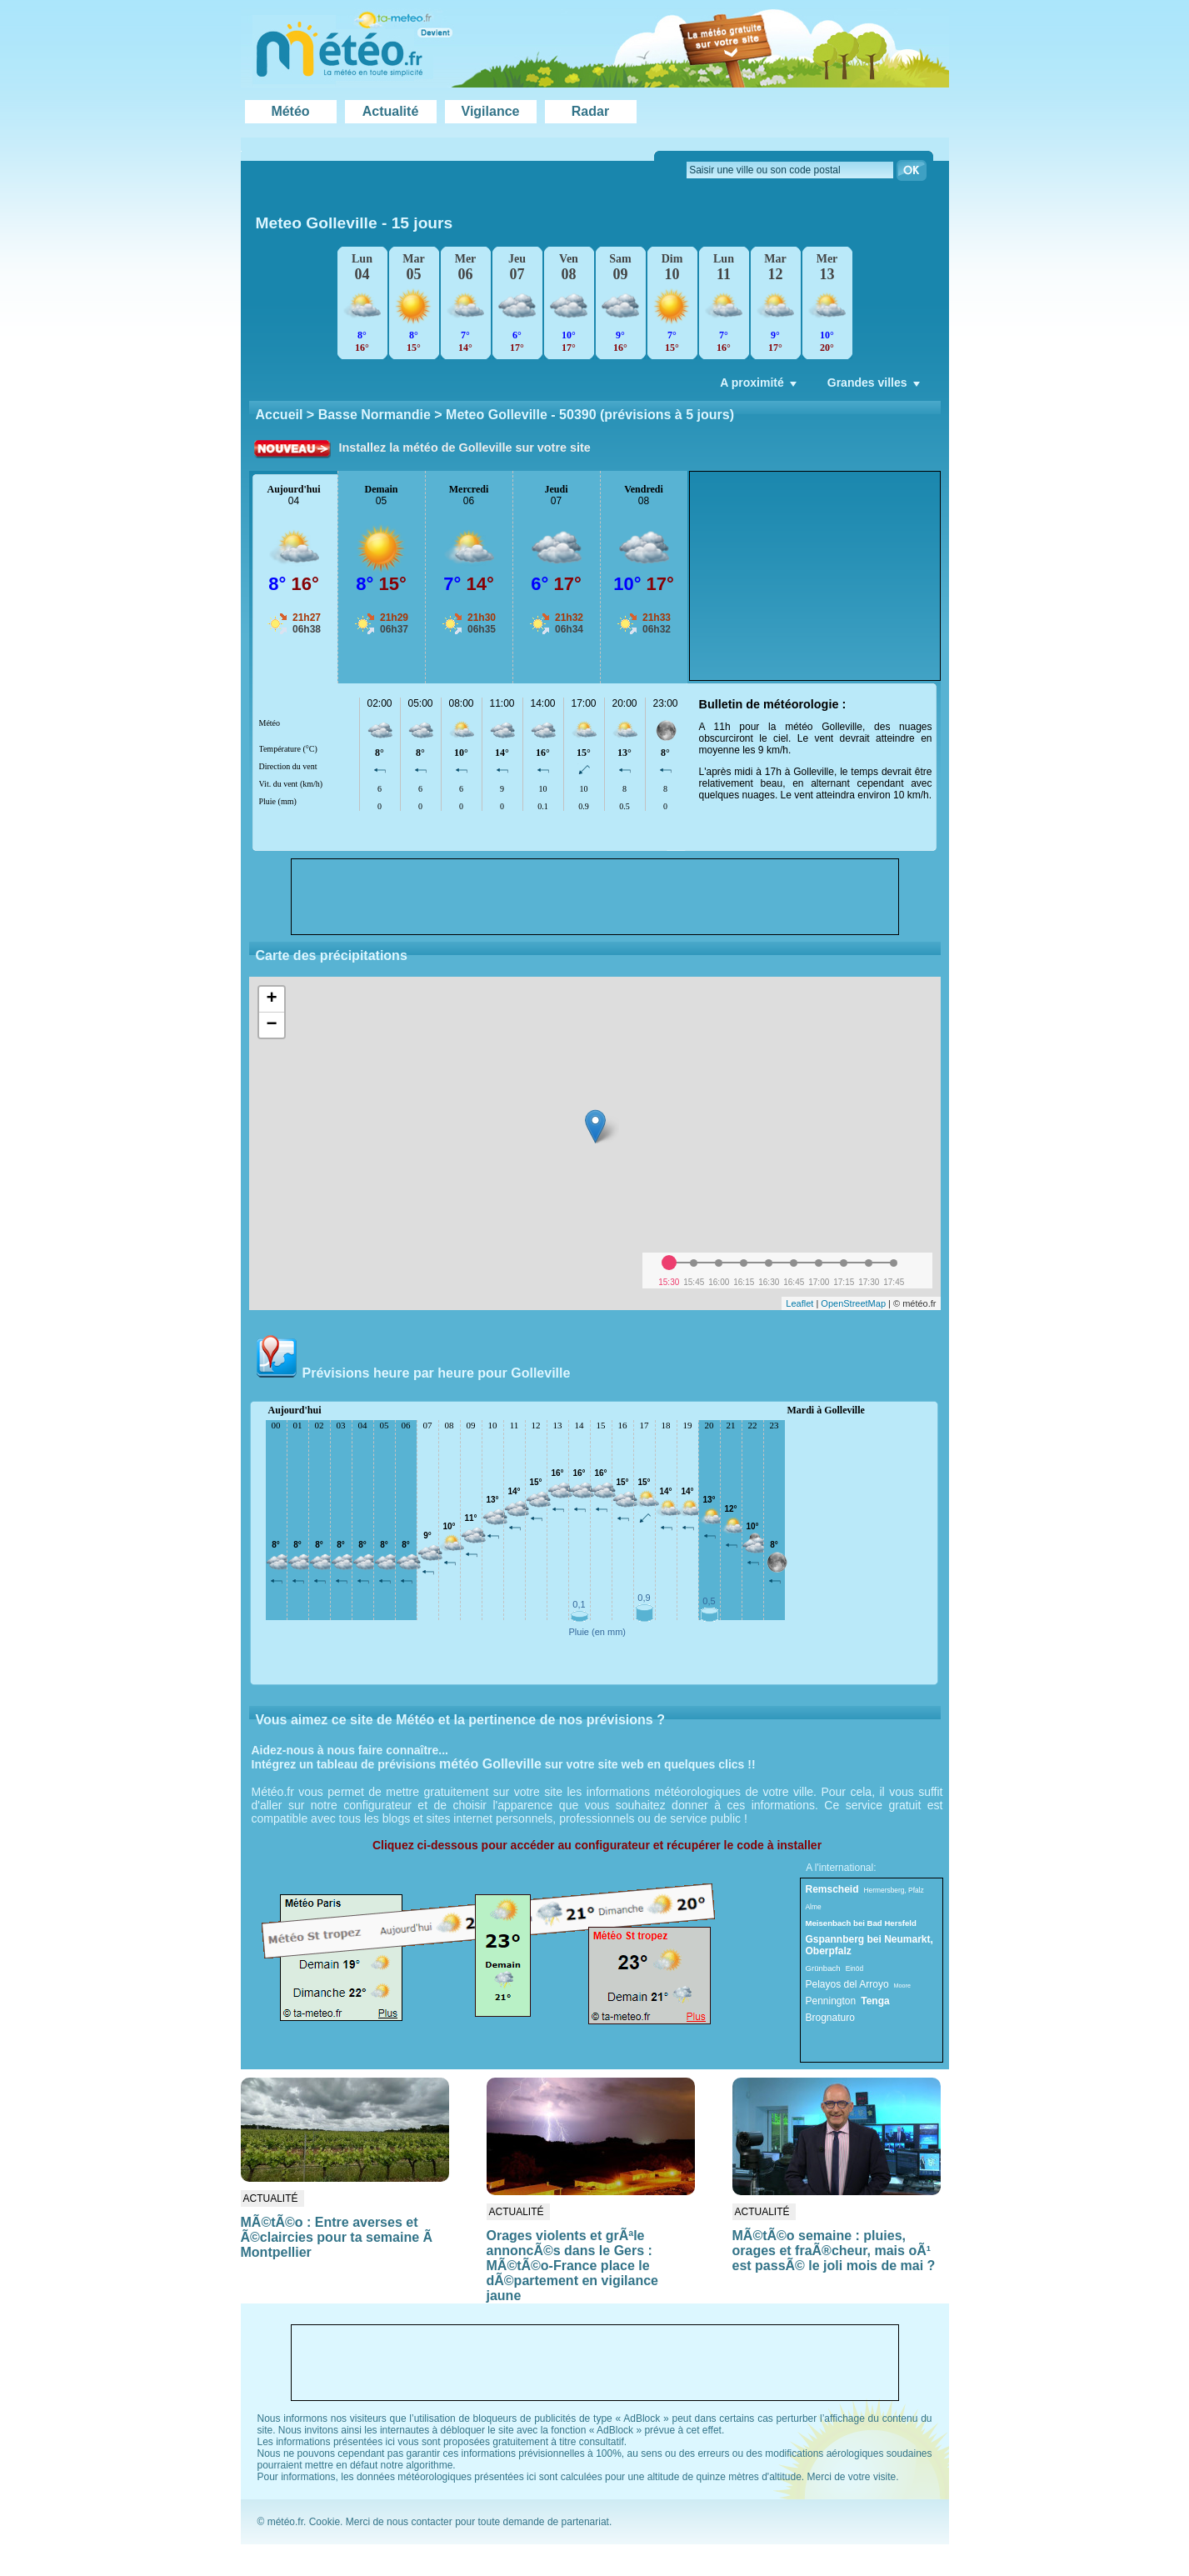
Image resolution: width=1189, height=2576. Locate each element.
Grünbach (823, 1968)
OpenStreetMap (853, 1303)
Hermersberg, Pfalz (894, 1890)
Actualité (390, 111)
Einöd (854, 1968)
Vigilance (491, 111)
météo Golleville (490, 1764)
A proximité (760, 387)
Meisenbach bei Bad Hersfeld (861, 1923)
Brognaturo (830, 2017)
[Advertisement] (815, 576)
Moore (902, 1985)
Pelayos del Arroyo (847, 1984)
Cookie (324, 2522)
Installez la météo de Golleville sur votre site (465, 447)
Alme (814, 1907)
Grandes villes (875, 387)
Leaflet (799, 1303)
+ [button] (271, 999)
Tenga (875, 2001)
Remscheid (832, 1889)
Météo (290, 111)
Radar (590, 111)
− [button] (271, 1025)
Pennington (831, 2001)
